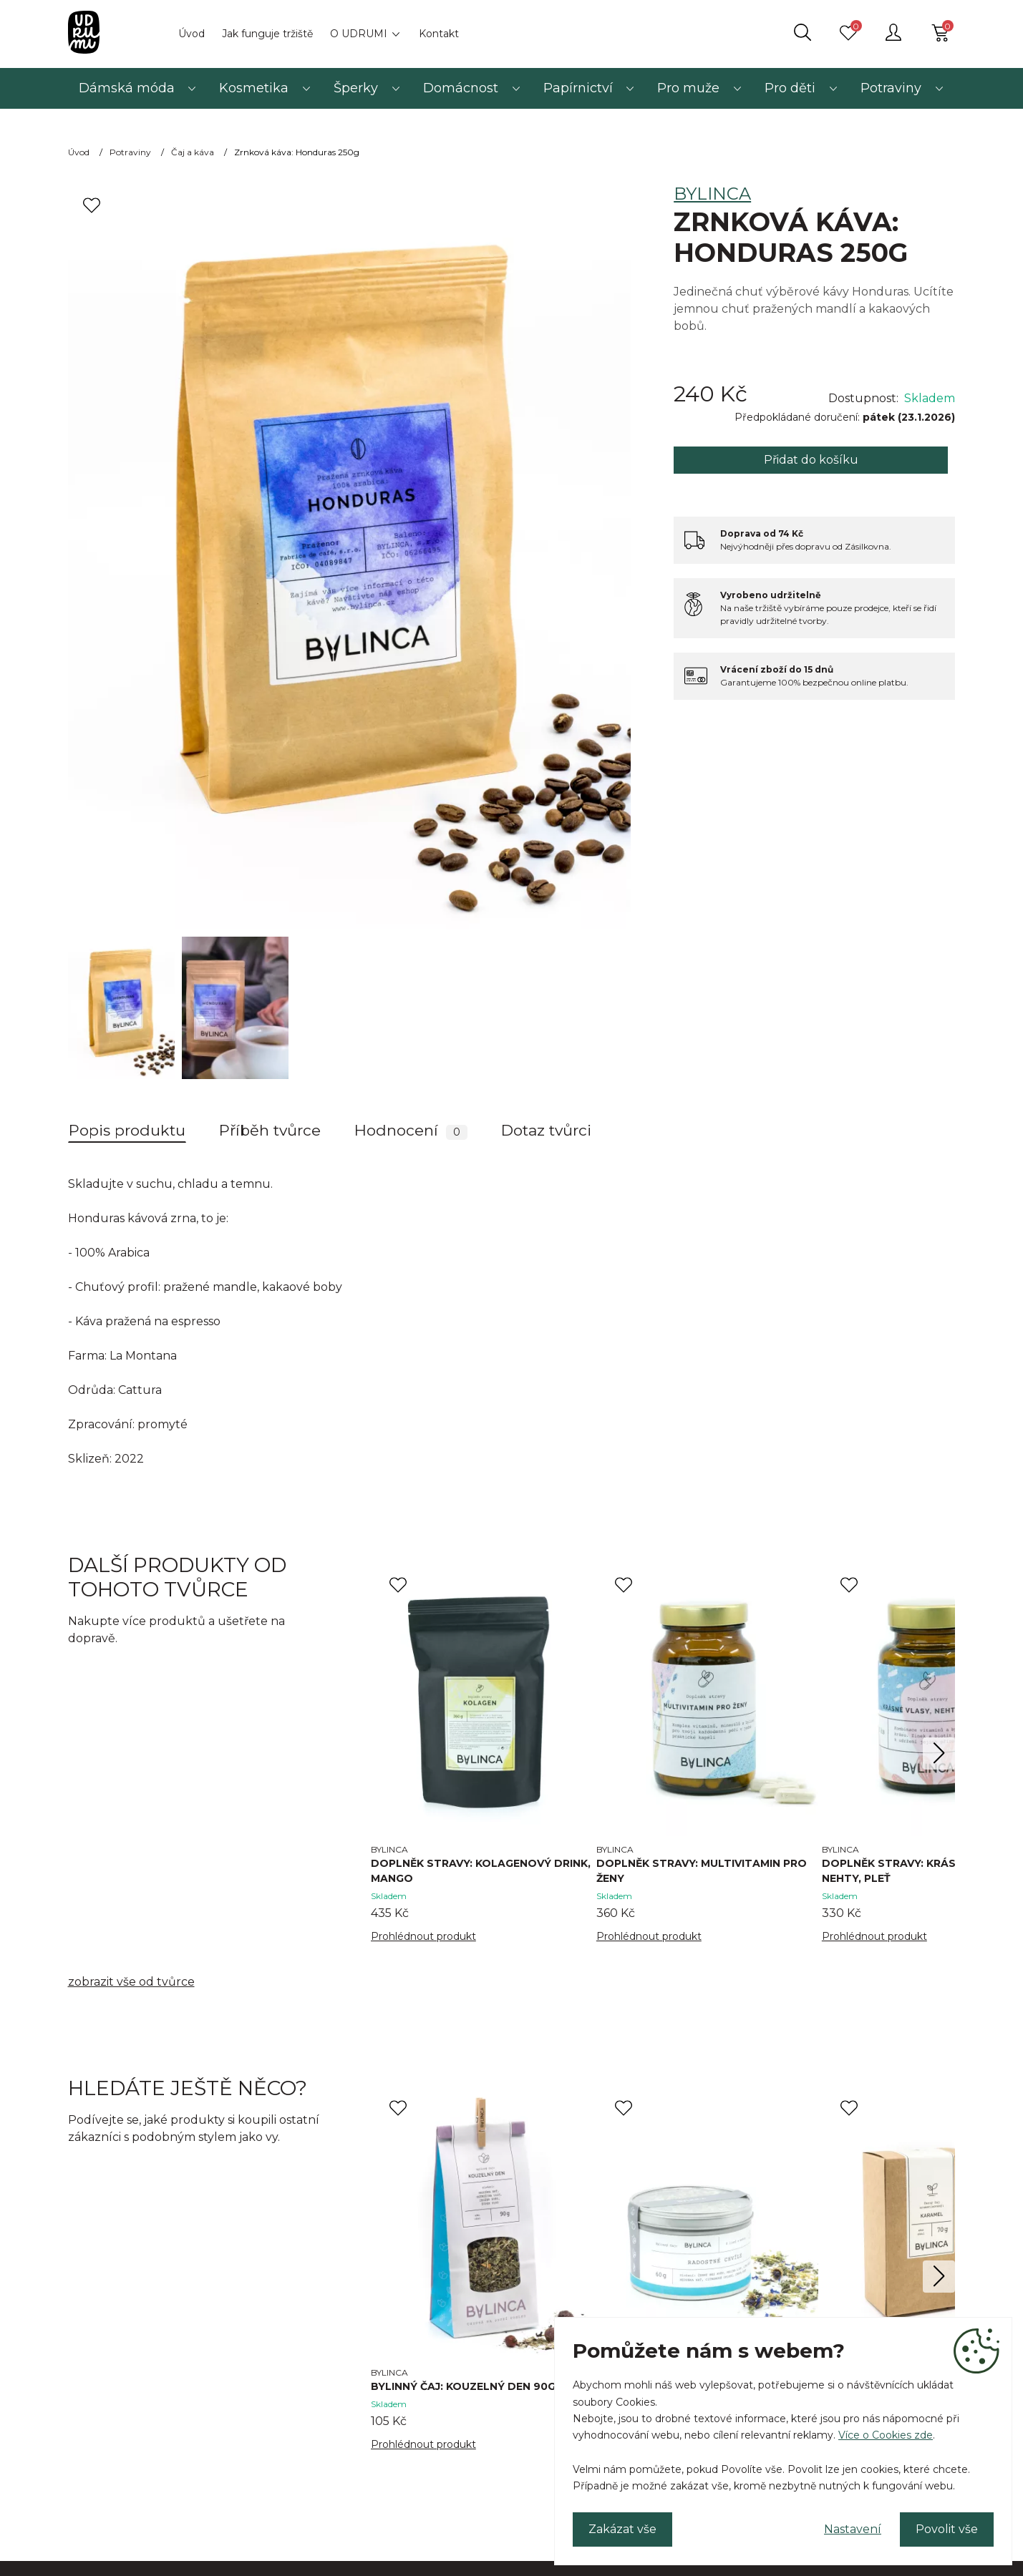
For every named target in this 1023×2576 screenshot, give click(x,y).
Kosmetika (254, 88)
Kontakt (439, 33)
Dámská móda (127, 88)
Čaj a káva (192, 152)
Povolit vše (947, 2529)
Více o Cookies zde (885, 2435)
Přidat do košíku (811, 460)
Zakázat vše (622, 2529)
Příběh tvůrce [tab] (270, 1130)
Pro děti (790, 88)
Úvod (191, 33)
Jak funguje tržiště (267, 33)
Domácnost (460, 88)
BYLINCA (712, 193)
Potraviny (890, 88)
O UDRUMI (358, 33)
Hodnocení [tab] (410, 1130)
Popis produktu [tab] (127, 1130)
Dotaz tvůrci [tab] (546, 1130)
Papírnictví (578, 88)
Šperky (356, 88)
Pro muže (688, 88)
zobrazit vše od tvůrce (131, 1982)
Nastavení (852, 2529)
